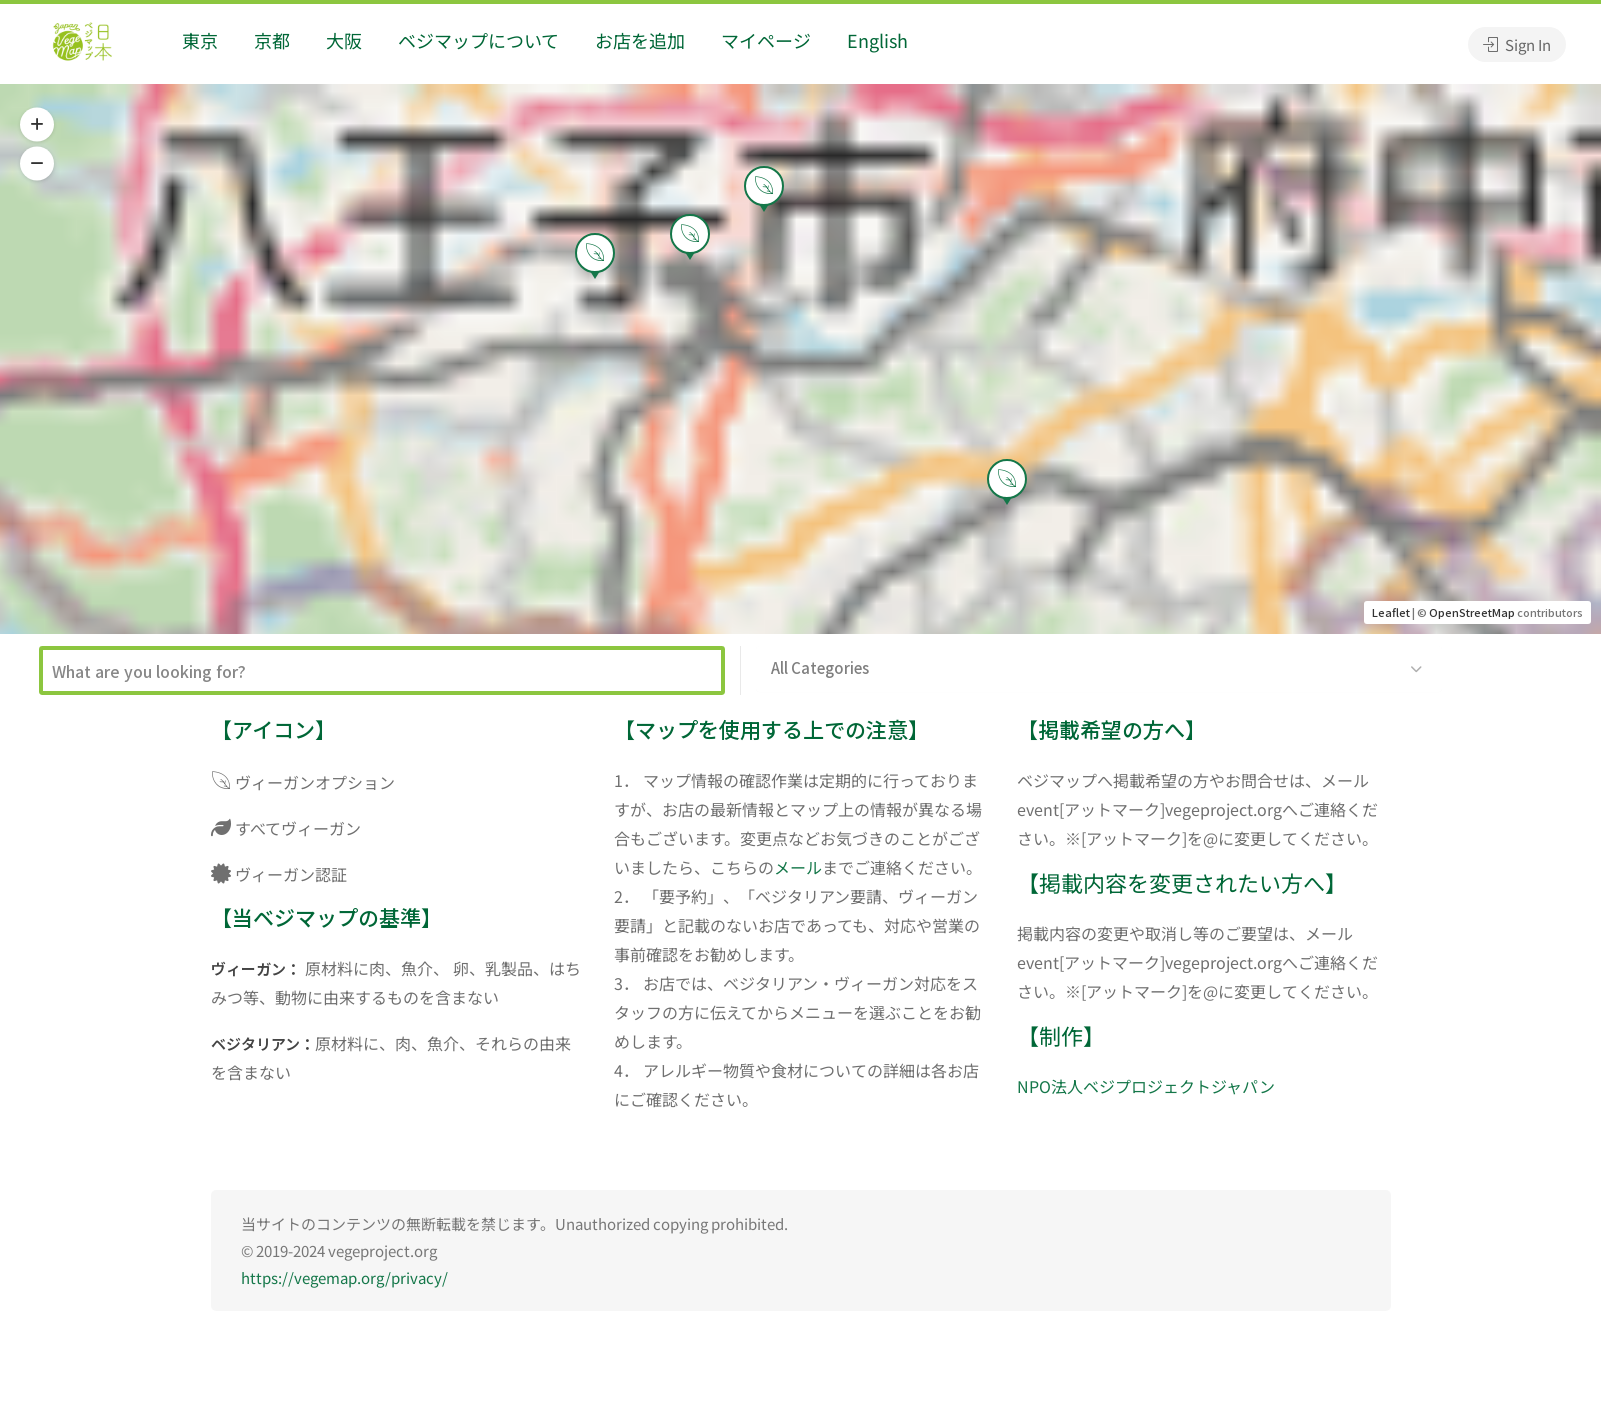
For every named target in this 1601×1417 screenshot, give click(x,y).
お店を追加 (640, 40)
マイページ (766, 40)
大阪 (344, 40)
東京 (200, 40)
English (877, 40)
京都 (272, 40)
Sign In (1517, 44)
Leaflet (1391, 612)
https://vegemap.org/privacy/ (344, 1277)
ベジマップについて (478, 40)
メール (798, 867)
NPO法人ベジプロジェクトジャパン (1146, 1086)
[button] (37, 125)
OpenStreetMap (1472, 612)
